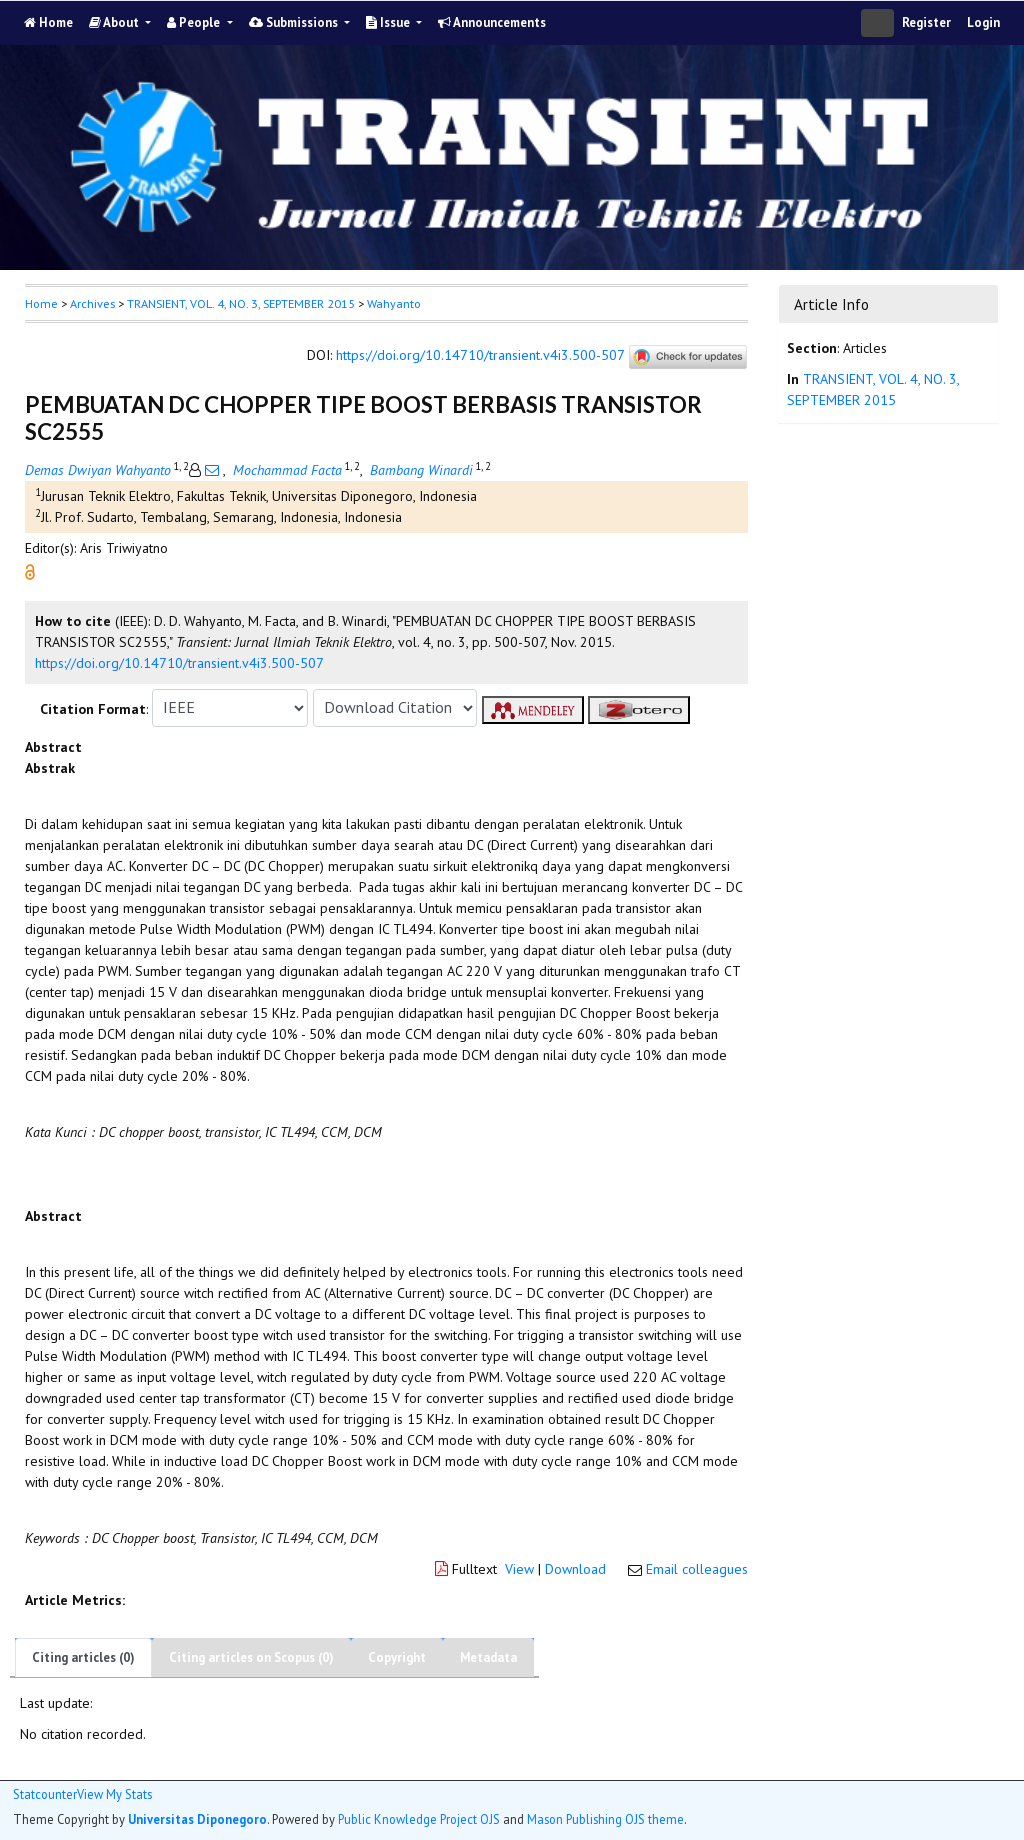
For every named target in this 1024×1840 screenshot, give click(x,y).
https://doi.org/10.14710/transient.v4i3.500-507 (480, 355)
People (195, 22)
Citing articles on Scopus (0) (251, 1657)
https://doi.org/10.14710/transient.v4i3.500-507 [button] (179, 663)
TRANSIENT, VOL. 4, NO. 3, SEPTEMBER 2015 (241, 303)
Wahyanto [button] (394, 303)
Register (926, 22)
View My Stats (114, 1794)
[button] (30, 570)
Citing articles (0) (83, 1657)
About (115, 22)
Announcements (492, 22)
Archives (92, 303)
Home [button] (41, 303)
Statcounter (45, 1794)
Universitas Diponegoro (197, 1819)
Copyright (397, 1657)
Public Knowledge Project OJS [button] (419, 1819)
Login (983, 22)
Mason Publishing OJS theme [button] (605, 1819)
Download (575, 1569)
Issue (389, 22)
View (519, 1569)
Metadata (488, 1657)
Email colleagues (697, 1569)
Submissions (295, 22)
